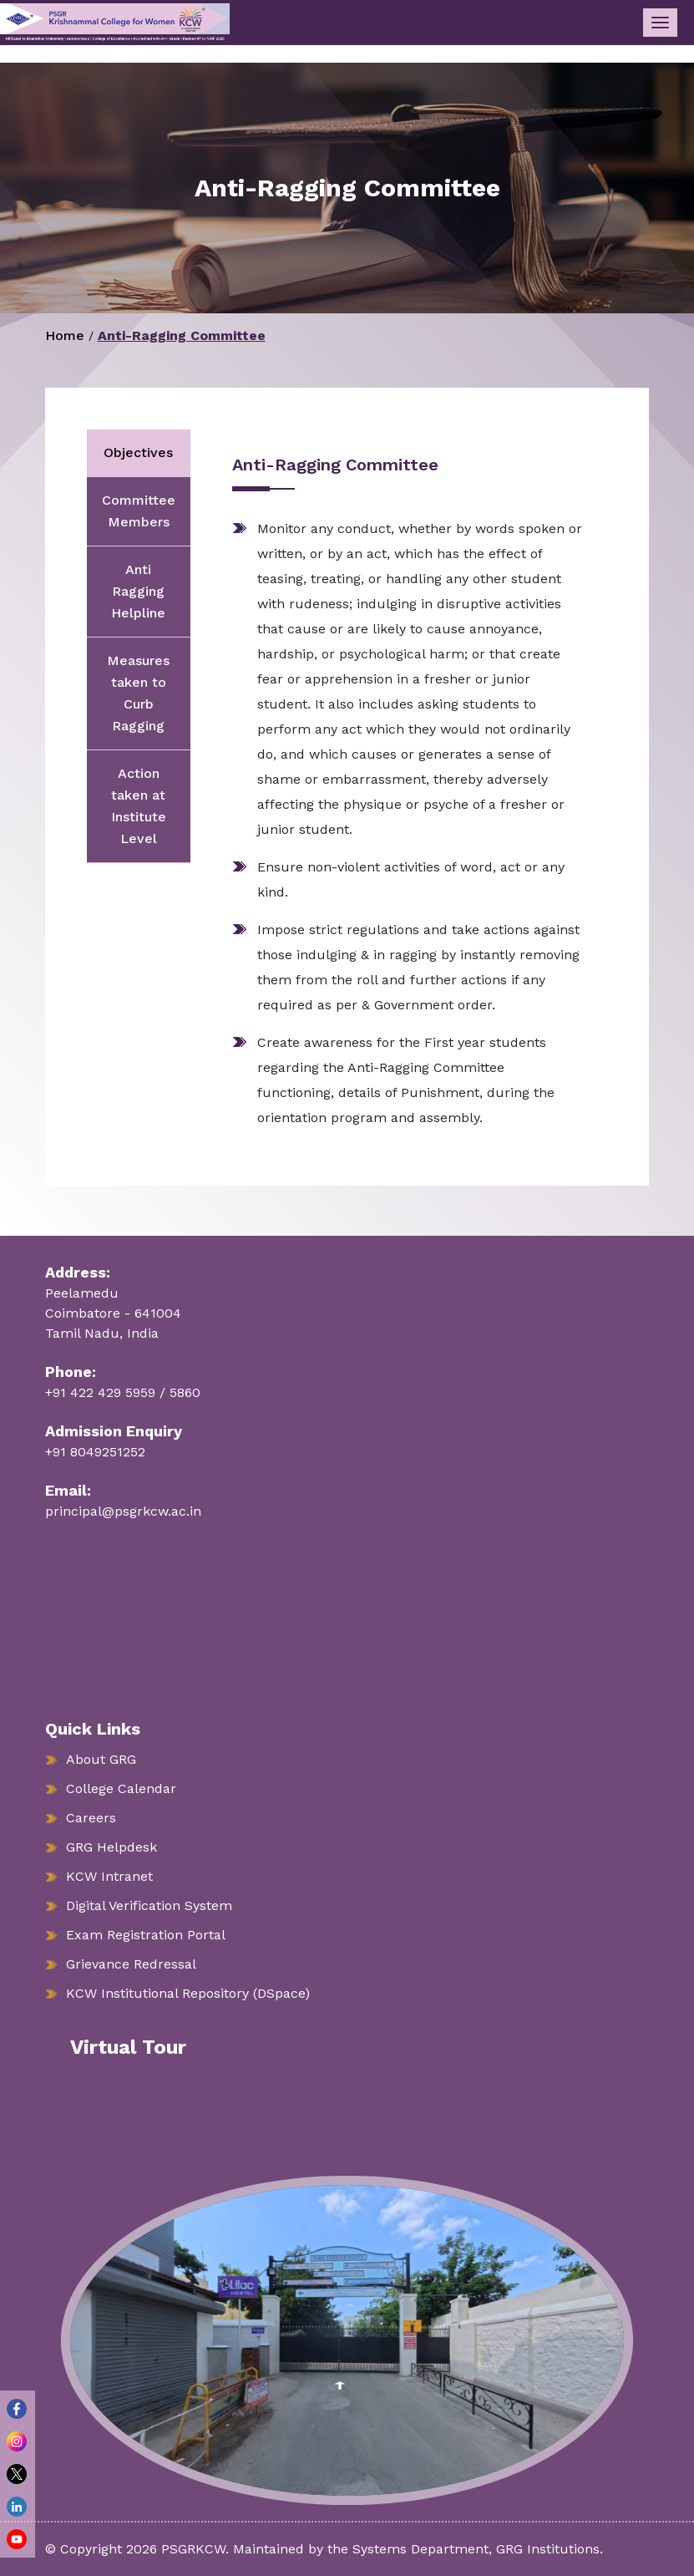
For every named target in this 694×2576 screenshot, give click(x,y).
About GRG (101, 1759)
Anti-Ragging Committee (182, 335)
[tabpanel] (398, 792)
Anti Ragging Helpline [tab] (138, 591)
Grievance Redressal (131, 1964)
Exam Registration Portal (145, 1935)
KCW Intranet (109, 1876)
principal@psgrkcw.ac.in (123, 1511)
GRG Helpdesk (111, 1847)
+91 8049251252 (95, 1452)
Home (64, 335)
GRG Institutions (548, 2549)
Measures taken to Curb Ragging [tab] (138, 693)
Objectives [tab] (138, 452)
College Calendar (121, 1788)
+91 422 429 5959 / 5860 (122, 1392)
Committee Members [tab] (138, 511)
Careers (91, 1818)
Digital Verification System (149, 1905)
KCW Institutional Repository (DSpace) (188, 1993)
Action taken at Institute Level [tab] (138, 805)
